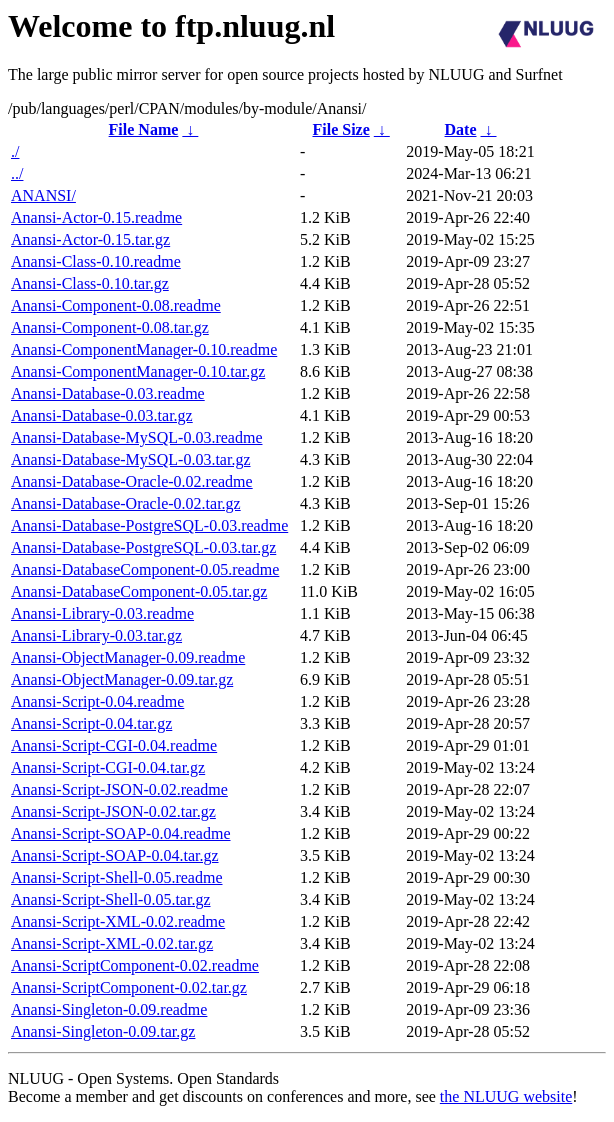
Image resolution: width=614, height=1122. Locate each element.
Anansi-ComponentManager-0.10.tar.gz (138, 371)
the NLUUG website (506, 1096)
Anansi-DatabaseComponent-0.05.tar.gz (139, 591)
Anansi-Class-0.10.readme (96, 261)
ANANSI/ (43, 195)
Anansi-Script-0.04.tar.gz (91, 723)
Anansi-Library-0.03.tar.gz (96, 635)
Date (461, 129)
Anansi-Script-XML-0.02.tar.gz (112, 943)
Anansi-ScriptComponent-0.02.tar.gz (129, 987)
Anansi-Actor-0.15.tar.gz (90, 239)
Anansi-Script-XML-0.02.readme (118, 921)
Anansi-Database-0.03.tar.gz (102, 415)
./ (15, 151)
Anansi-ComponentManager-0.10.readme (144, 349)
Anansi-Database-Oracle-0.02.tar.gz (126, 503)
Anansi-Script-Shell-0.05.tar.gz (111, 899)
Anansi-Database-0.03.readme (108, 393)
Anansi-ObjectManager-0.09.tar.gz (122, 679)
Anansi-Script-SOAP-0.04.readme (121, 833)
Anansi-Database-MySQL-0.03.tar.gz (131, 459)
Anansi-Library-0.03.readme (102, 613)
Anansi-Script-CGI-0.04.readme (114, 745)
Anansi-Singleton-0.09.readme (109, 1009)
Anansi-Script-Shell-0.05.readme (117, 877)
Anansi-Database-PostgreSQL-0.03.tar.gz (143, 547)
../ (17, 173)
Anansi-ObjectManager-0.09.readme (128, 657)
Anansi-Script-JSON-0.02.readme (119, 789)
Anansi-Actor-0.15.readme (96, 217)
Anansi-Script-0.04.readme (97, 701)
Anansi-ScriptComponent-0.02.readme (135, 965)
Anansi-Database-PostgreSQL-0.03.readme (149, 525)
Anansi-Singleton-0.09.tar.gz (103, 1031)
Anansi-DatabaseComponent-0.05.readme (145, 569)
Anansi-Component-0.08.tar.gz (110, 327)
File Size (340, 129)
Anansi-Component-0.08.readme (116, 305)
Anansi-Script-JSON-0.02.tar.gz (113, 811)
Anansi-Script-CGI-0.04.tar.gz (108, 767)
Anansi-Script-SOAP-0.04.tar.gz (115, 855)
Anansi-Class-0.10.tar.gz (90, 283)
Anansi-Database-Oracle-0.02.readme (132, 481)
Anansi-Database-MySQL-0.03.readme (136, 437)
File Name (144, 129)
